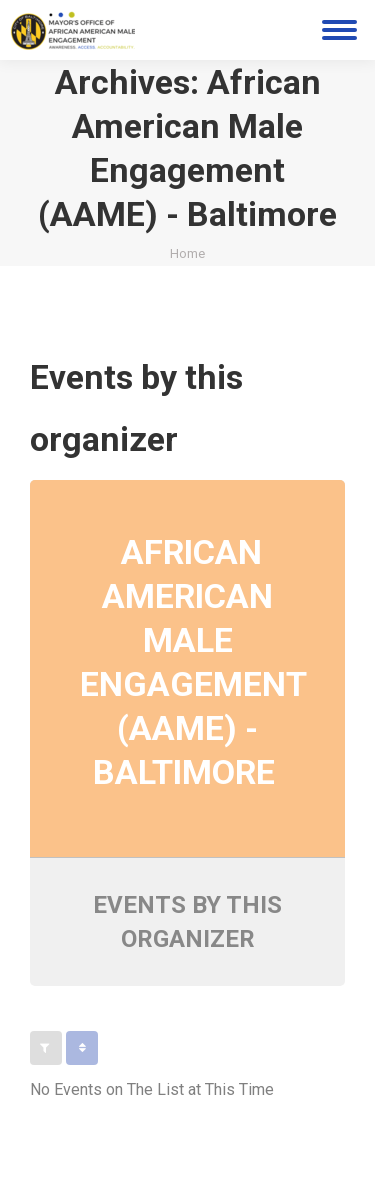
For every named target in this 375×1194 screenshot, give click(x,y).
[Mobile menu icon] (339, 30)
